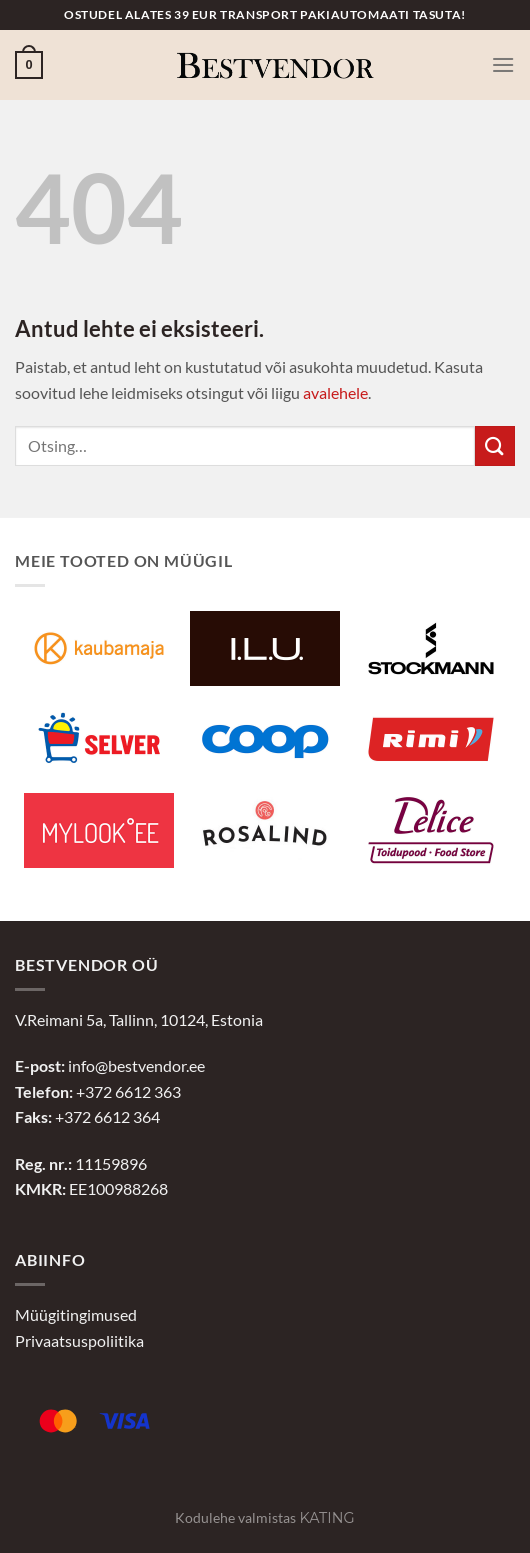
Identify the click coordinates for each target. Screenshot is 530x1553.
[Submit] (495, 445)
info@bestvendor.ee (136, 1065)
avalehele (335, 392)
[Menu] (503, 64)
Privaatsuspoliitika (79, 1340)
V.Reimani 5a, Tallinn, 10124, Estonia (139, 1019)
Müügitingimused (76, 1314)
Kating (326, 1518)
